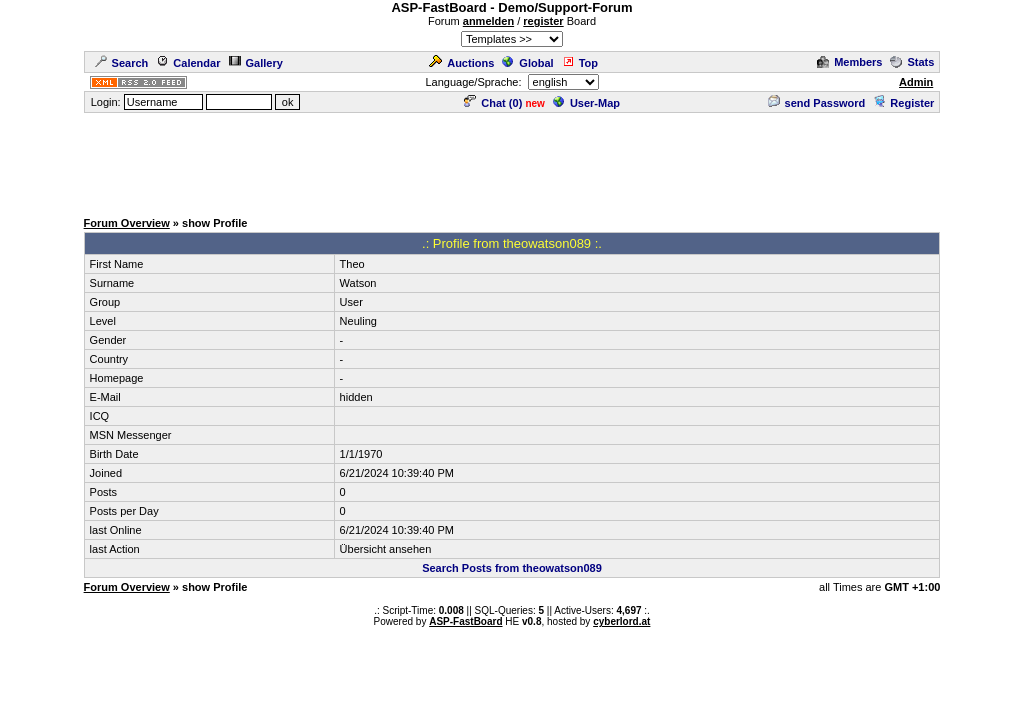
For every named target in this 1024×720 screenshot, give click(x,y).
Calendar (188, 63)
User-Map (586, 103)
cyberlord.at (621, 621)
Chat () (493, 103)
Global (527, 63)
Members (849, 62)
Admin (916, 82)
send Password (817, 103)
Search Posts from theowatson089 (512, 568)
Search (122, 63)
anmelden (488, 21)
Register (903, 103)
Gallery (256, 63)
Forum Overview (127, 223)
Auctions (461, 63)
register (543, 21)
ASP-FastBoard (465, 621)
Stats (912, 62)
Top (580, 63)
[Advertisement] (512, 160)
